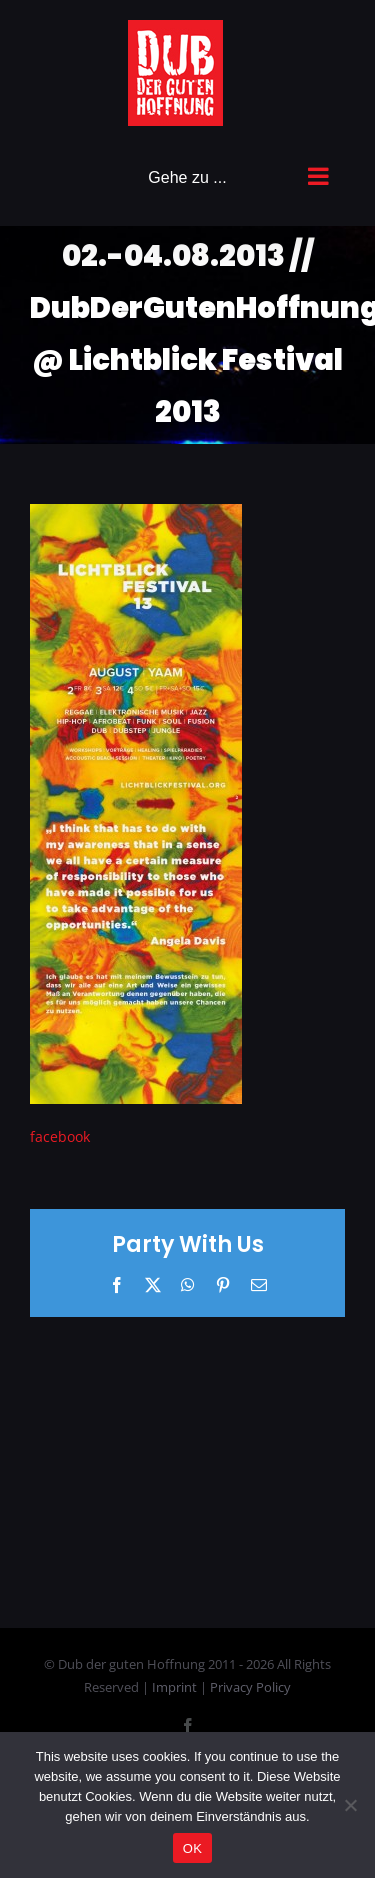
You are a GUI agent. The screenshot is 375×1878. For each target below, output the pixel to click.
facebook (60, 1136)
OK (192, 1848)
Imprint (176, 1687)
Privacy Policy (250, 1687)
